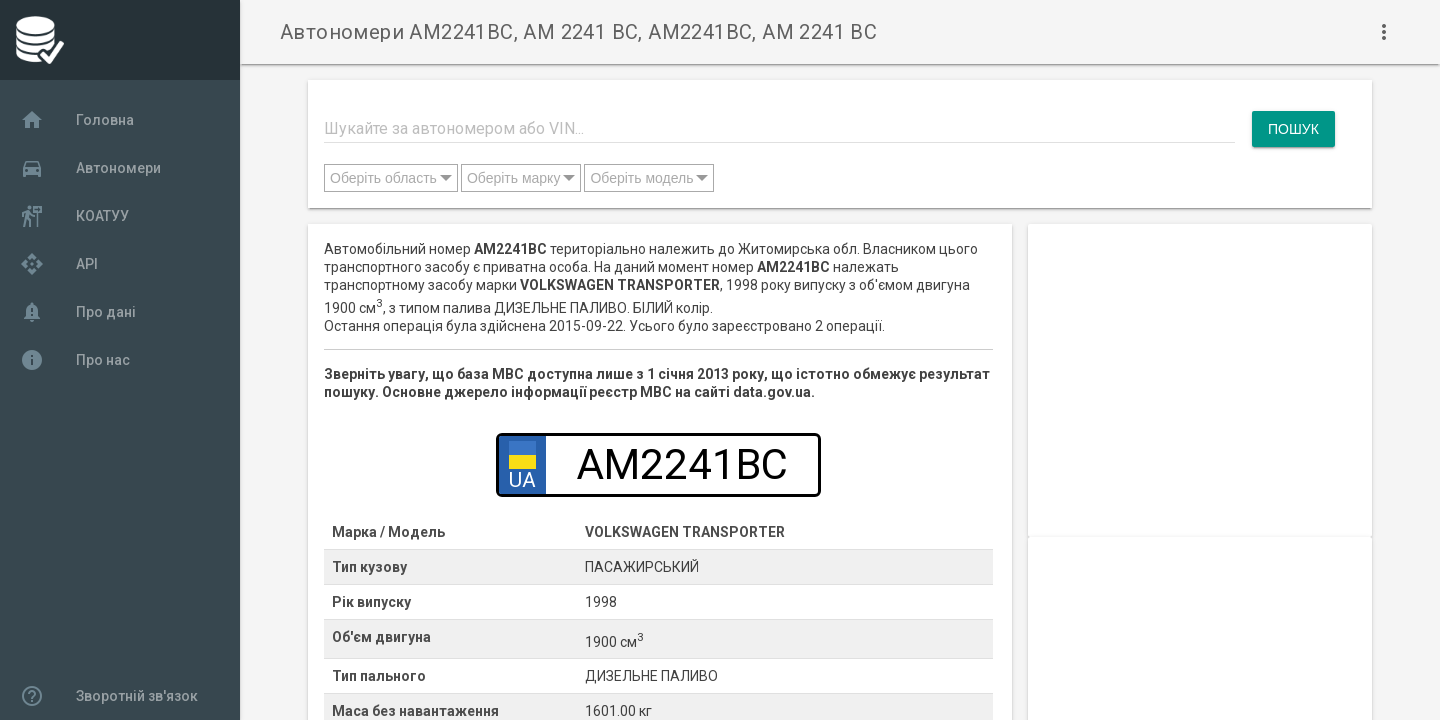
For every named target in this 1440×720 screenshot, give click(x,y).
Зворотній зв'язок (109, 696)
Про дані (78, 312)
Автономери (90, 168)
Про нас (75, 360)
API (59, 264)
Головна (77, 120)
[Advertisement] (1200, 364)
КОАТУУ (74, 216)
